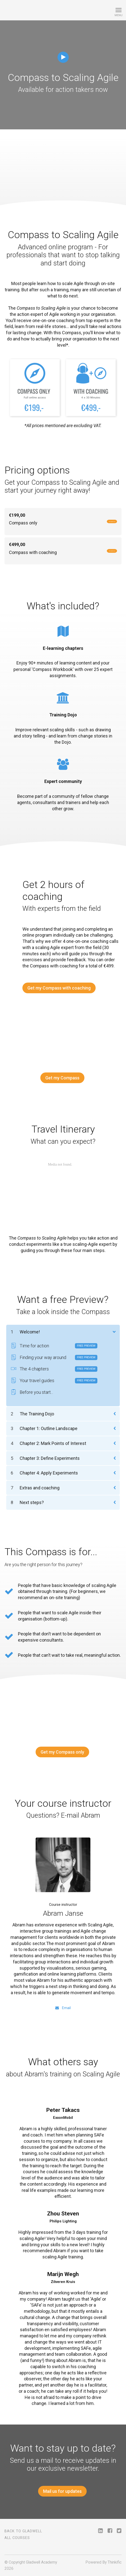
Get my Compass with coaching (59, 988)
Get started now (99, 521)
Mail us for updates (61, 2491)
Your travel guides (54, 1380)
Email (63, 2008)
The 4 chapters (54, 1369)
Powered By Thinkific (103, 2562)
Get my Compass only (61, 1752)
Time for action (54, 1346)
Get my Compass (61, 1077)
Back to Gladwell (23, 2531)
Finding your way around (54, 1357)
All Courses (17, 2538)
